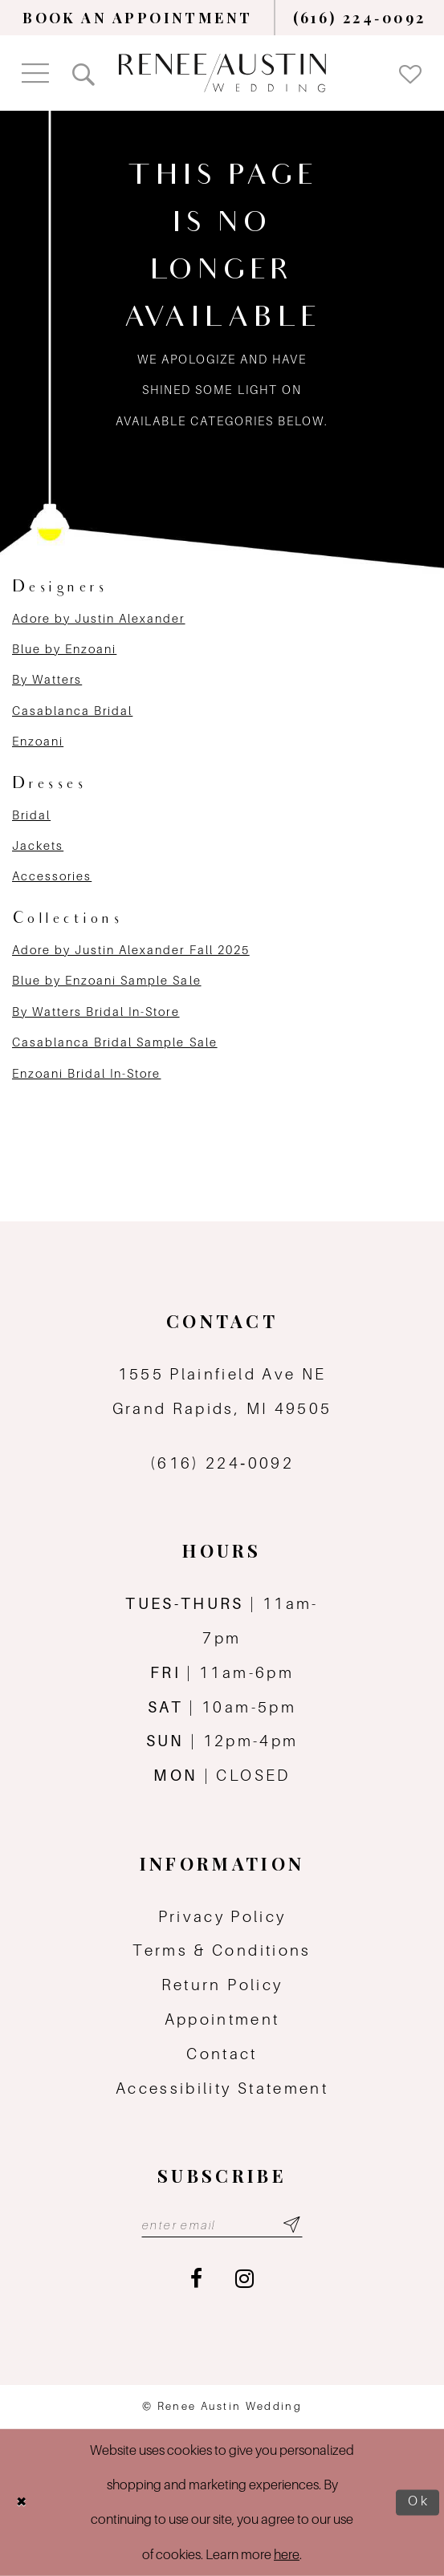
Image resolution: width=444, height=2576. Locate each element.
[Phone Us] (359, 17)
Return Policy (222, 1984)
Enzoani (37, 741)
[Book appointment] (137, 17)
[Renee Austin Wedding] (222, 72)
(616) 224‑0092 (222, 1463)
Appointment (222, 2019)
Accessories (52, 876)
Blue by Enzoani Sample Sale (107, 980)
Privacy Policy (222, 1916)
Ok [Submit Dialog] (419, 2501)
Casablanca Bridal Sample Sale (115, 1042)
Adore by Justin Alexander (98, 618)
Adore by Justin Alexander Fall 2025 (131, 950)
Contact (221, 2053)
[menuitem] (137, 17)
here (286, 2554)
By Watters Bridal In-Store (96, 1011)
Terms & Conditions (221, 1950)
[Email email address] (222, 2224)
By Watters (47, 679)
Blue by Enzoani (64, 649)
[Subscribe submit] (291, 2224)
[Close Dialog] (22, 2502)
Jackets (37, 845)
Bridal (31, 815)
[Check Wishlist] (410, 72)
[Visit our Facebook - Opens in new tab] (196, 2279)
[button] (35, 73)
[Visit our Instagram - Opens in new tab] (244, 2279)
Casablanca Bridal (72, 710)
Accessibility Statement (222, 2088)
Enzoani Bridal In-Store (86, 1073)
